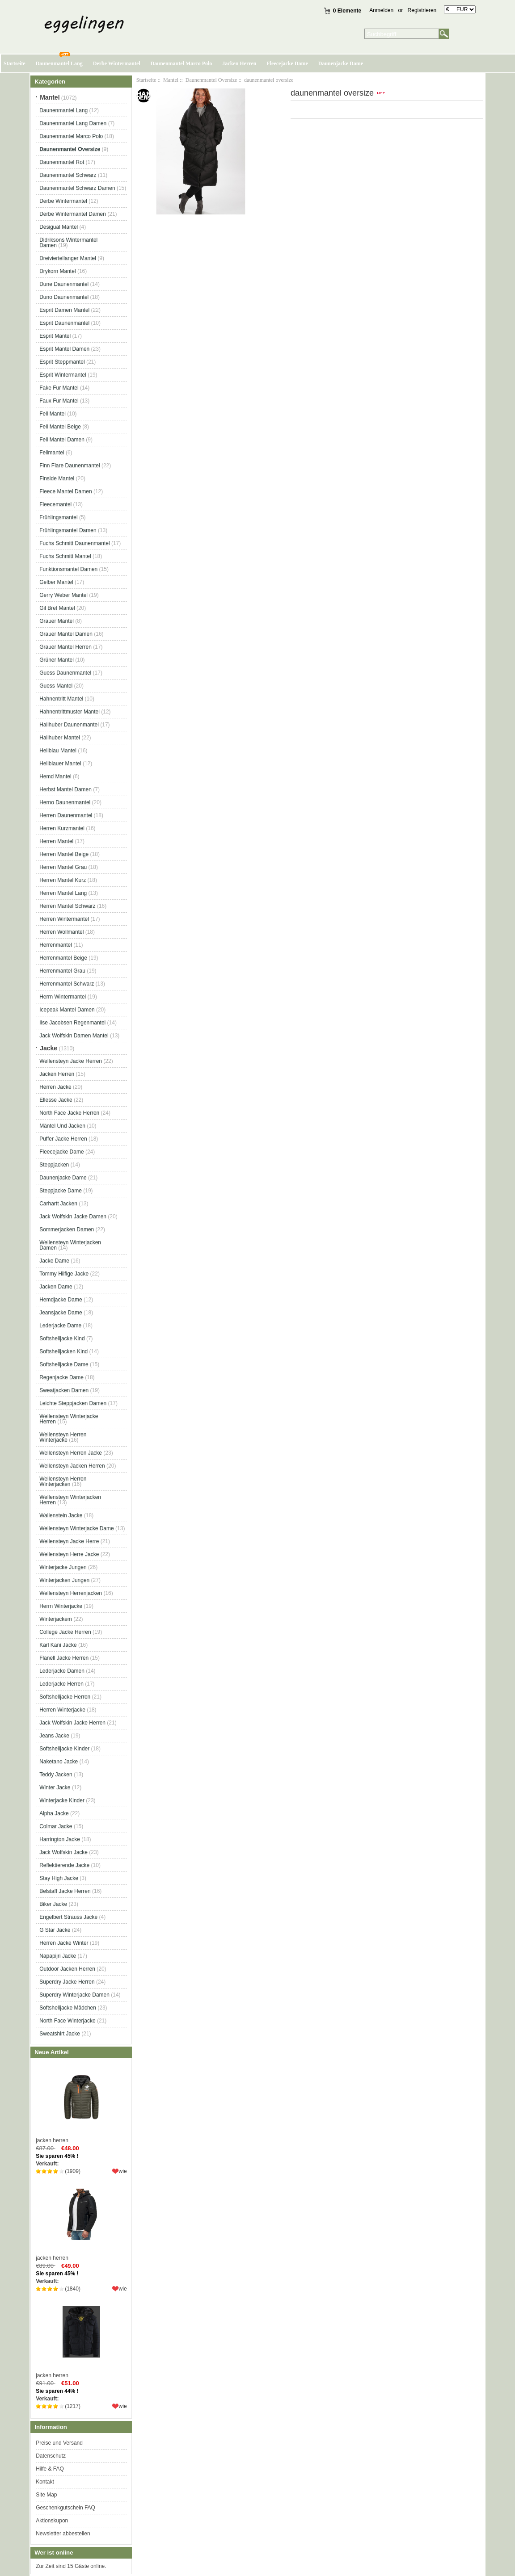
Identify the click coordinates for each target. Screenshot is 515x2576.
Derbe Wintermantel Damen (72, 214)
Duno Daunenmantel (64, 297)
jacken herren (81, 2103)
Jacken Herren (239, 63)
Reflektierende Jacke (64, 1865)
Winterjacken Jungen (64, 1580)
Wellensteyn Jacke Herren (70, 1061)
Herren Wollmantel (61, 932)
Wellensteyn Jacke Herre (69, 1541)
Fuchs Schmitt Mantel (65, 556)
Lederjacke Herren (61, 1684)
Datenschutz (51, 2456)
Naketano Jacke (58, 1761)
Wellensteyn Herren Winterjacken (62, 1481)
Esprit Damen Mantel (64, 310)
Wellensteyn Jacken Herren (72, 1466)
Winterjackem (55, 1619)
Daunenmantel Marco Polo (181, 63)
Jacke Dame (54, 1261)
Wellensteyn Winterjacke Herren (68, 1419)
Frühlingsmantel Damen (67, 530)
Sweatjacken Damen (64, 1390)
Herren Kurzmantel (61, 828)
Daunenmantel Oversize (211, 80)
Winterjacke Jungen (62, 1567)
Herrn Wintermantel (62, 997)
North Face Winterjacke (67, 2021)
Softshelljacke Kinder (64, 1748)
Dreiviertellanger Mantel (67, 258)
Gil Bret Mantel (57, 608)
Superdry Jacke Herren (66, 1982)
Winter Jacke (54, 1787)
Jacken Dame (55, 1287)
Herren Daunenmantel (65, 815)
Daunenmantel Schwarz (67, 175)
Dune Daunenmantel (64, 284)
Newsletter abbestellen (63, 2533)
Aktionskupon (52, 2520)
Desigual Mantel (58, 227)
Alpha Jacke (53, 1813)
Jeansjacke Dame (60, 1312)
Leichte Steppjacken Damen (72, 1403)
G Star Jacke (54, 1930)
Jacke (48, 1048)
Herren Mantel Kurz (62, 880)
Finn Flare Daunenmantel (69, 465)
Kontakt (45, 2482)
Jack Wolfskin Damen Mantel (74, 1035)
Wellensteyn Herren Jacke (70, 1453)
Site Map (46, 2495)
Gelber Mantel (56, 582)
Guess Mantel (55, 686)
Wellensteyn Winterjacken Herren (70, 1500)
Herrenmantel (55, 945)
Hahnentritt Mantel (61, 699)
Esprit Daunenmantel (64, 323)
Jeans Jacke (54, 1736)
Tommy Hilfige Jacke (64, 1274)
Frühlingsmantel (58, 517)
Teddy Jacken (55, 1774)
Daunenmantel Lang (59, 63)
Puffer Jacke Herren (63, 1139)
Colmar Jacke (55, 1826)
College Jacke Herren (65, 1632)
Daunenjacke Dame (340, 63)
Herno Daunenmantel (64, 802)
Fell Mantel (52, 414)
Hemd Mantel (55, 776)
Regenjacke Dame (61, 1377)
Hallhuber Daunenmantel (69, 725)
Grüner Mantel (56, 660)
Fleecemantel (55, 504)
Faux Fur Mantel (58, 401)
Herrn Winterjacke (60, 1606)
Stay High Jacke (58, 1878)
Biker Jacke (53, 1904)
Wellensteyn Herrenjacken (70, 1593)
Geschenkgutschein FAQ (65, 2508)
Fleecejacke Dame (287, 63)
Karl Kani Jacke (57, 1645)
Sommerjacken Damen (66, 1229)
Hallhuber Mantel (59, 737)
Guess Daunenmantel (65, 673)
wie (123, 2171)
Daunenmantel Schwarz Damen (77, 188)
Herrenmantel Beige (63, 958)
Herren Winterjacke (62, 1710)
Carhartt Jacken (58, 1203)
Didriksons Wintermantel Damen (68, 242)
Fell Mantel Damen (61, 439)
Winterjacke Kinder (61, 1800)
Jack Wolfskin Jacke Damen (72, 1216)
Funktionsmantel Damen (68, 569)
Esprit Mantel (55, 336)
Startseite (14, 63)
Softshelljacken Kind (63, 1351)
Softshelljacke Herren (64, 1697)
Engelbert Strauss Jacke (68, 1917)
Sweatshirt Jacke (59, 2034)
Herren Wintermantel (64, 919)
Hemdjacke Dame (60, 1299)
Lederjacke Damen (61, 1671)
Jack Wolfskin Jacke (63, 1852)
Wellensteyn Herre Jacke (69, 1554)
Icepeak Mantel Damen (66, 1010)
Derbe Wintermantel (116, 63)
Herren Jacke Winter (63, 1943)
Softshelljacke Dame (63, 1364)
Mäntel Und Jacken (62, 1126)
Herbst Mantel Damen (65, 789)
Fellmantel (51, 452)
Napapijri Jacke (57, 1956)
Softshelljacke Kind (61, 1338)
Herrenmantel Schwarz (66, 984)
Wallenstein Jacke (60, 1515)
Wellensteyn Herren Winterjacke (62, 1437)
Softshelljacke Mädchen (67, 2008)
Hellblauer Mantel (60, 763)
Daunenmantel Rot (61, 162)
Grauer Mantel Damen (66, 634)
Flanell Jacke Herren (64, 1658)
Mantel (170, 80)
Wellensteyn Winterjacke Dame (76, 1528)
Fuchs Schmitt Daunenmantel (74, 543)
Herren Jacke (55, 1087)
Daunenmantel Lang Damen (72, 123)
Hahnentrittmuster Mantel (69, 712)
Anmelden (381, 10)
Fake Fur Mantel (58, 388)
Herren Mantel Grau (63, 867)
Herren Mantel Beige (64, 854)
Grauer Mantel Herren (65, 647)
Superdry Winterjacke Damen (74, 1995)
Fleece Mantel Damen (65, 491)
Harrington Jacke (59, 1839)
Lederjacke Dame (60, 1325)
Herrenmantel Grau (62, 971)
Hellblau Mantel (57, 750)
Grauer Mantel (56, 621)
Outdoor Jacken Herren (67, 1969)
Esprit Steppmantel (61, 362)
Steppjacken (54, 1165)
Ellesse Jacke (55, 1100)
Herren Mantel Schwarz (67, 906)
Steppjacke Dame (60, 1190)
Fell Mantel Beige (60, 427)
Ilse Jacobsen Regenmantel (72, 1022)
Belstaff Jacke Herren (65, 1891)
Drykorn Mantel (57, 271)
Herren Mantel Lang (63, 893)
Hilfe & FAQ (50, 2469)
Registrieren (422, 10)
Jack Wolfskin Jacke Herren (72, 1723)
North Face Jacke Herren (69, 1113)
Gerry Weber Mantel (63, 595)
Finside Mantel (56, 478)
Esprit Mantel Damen (64, 349)
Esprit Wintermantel (62, 375)
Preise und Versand (59, 2443)
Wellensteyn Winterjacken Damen (70, 1245)
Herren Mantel (56, 841)
